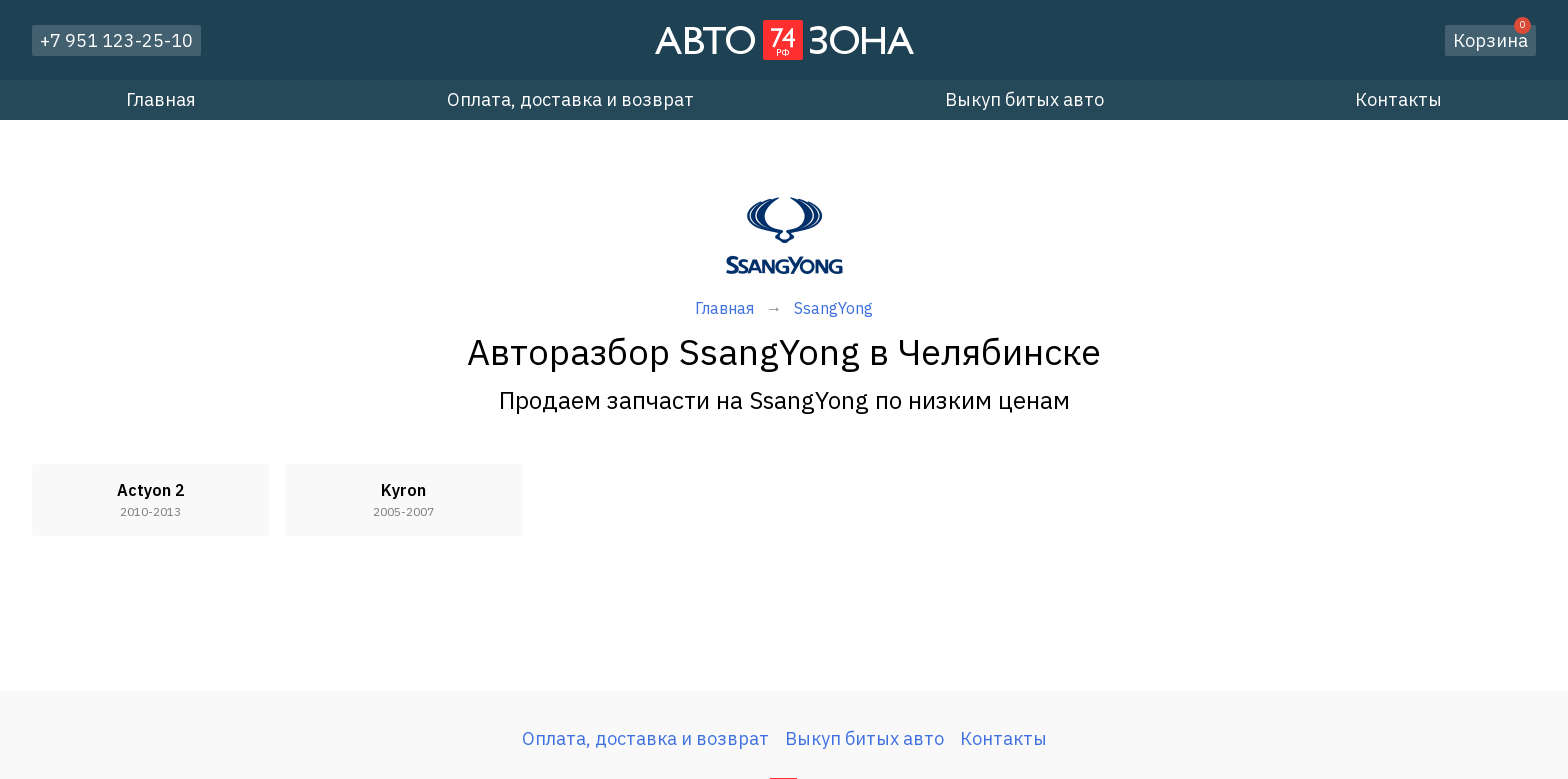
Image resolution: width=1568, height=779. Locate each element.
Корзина (1492, 38)
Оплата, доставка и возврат (570, 99)
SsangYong (833, 308)
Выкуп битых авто (1024, 99)
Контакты (1398, 99)
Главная (161, 99)
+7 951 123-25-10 (116, 40)
